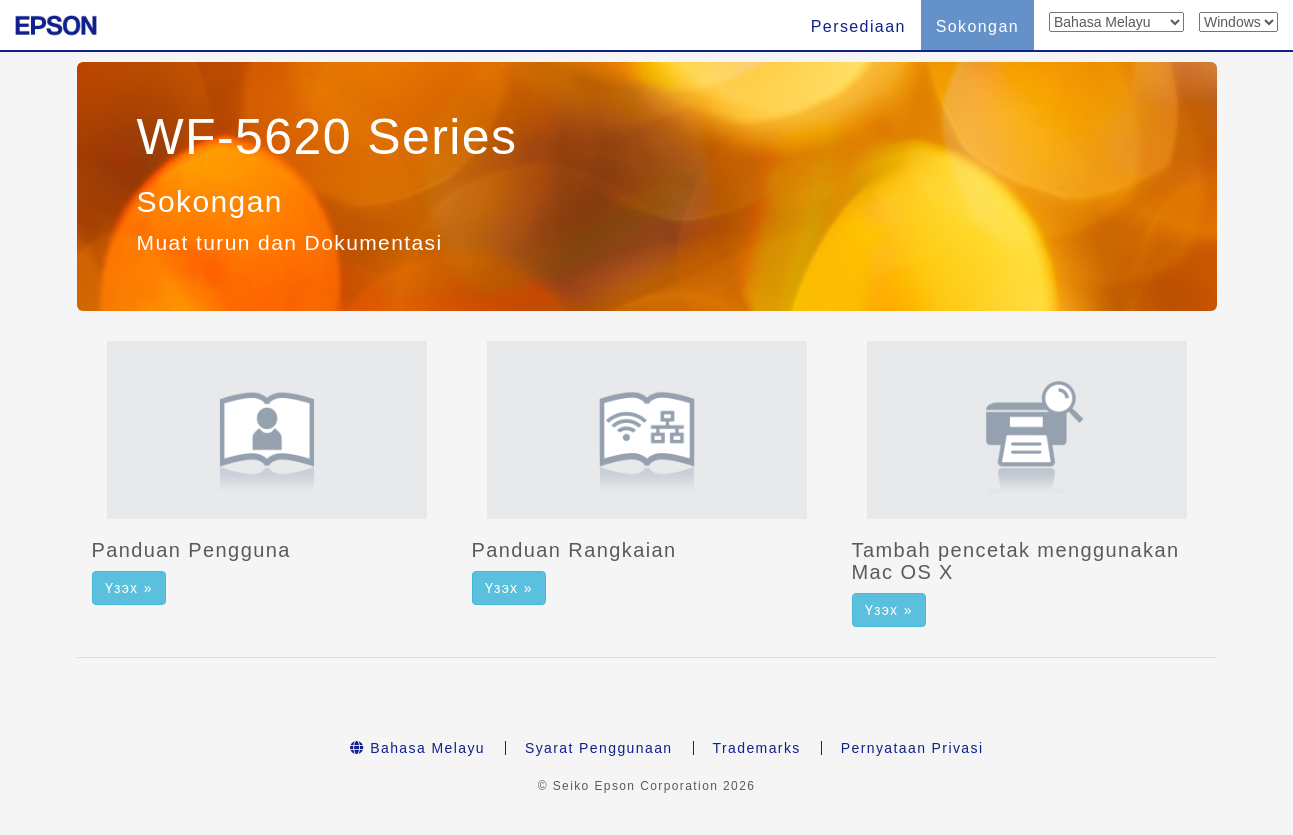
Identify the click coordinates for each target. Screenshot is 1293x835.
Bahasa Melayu (417, 748)
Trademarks (757, 748)
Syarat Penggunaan (599, 748)
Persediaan (858, 26)
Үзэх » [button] (129, 588)
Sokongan (977, 26)
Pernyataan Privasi (912, 748)
